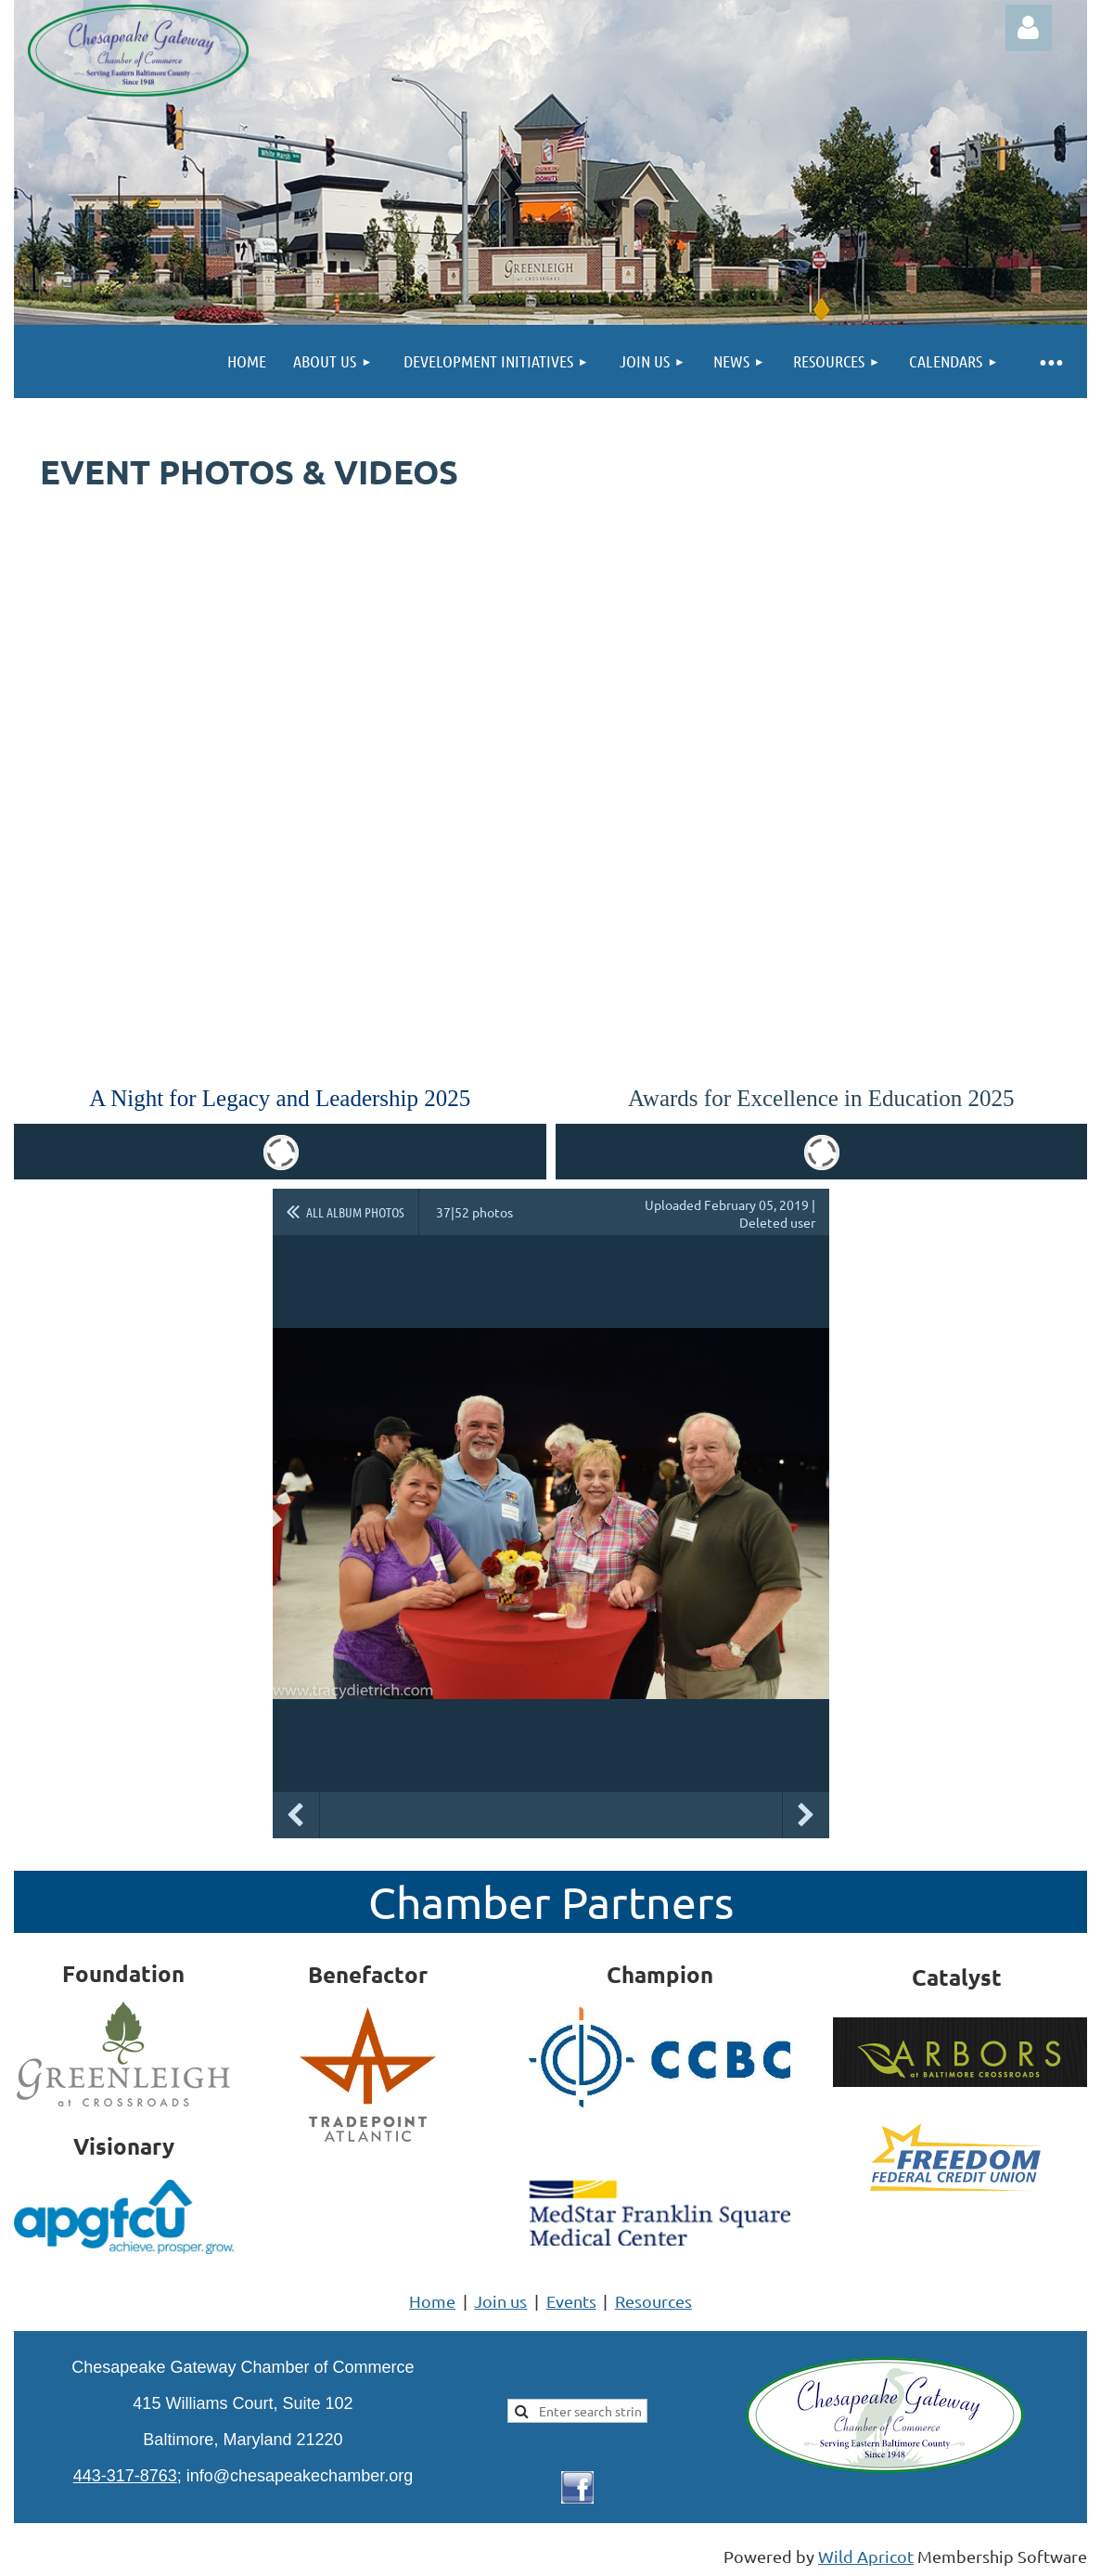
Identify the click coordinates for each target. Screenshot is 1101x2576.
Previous (296, 1815)
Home (432, 2301)
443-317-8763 (125, 2476)
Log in (1028, 28)
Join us (500, 2301)
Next (806, 1815)
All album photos (355, 1212)
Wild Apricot (866, 2556)
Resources (653, 2301)
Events (571, 2301)
